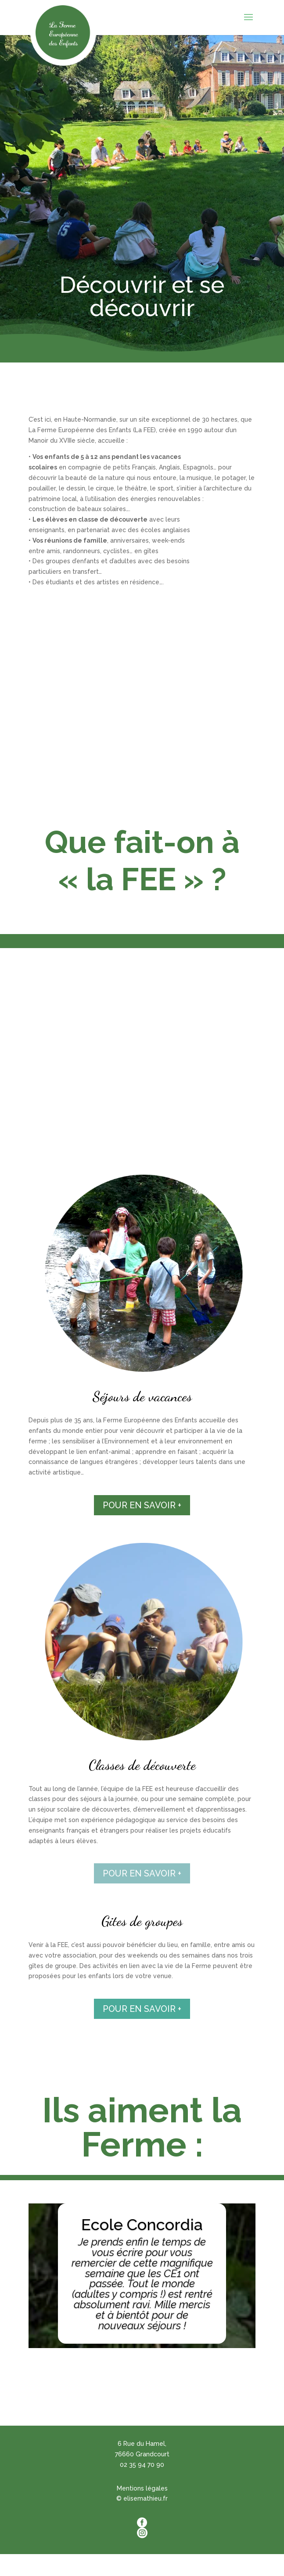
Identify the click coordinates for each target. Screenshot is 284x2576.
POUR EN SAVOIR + (142, 1505)
